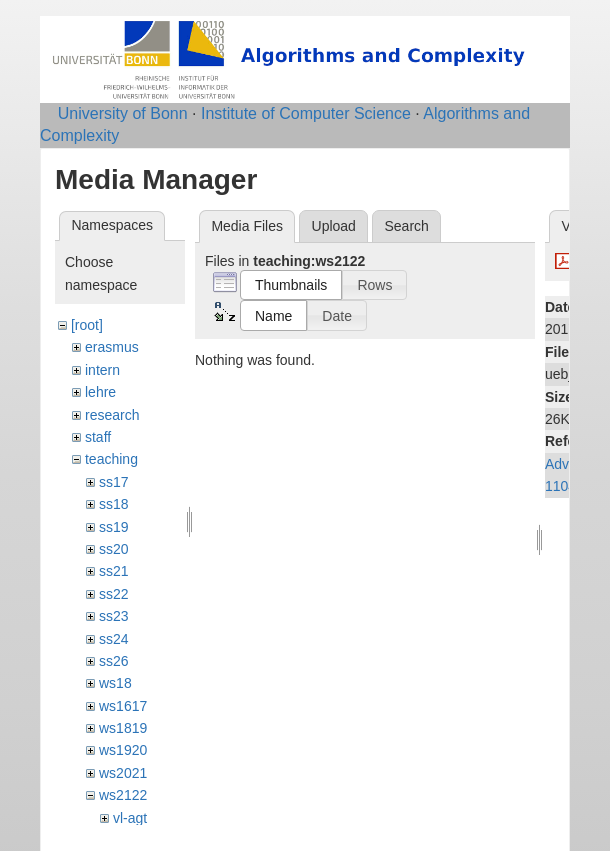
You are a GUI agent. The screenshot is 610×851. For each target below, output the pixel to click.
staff (98, 437)
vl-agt (130, 818)
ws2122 (123, 795)
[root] (87, 325)
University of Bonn (123, 113)
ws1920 (123, 750)
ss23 (114, 616)
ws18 (115, 683)
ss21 (114, 571)
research (112, 415)
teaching (111, 459)
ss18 (114, 504)
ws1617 (123, 706)
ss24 (114, 639)
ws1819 (123, 728)
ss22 (114, 594)
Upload (334, 226)
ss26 (114, 661)
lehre (100, 392)
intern (102, 370)
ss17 (114, 482)
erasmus (112, 347)
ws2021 (123, 773)
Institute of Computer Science (306, 113)
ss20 (114, 549)
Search (406, 226)
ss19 (114, 527)
